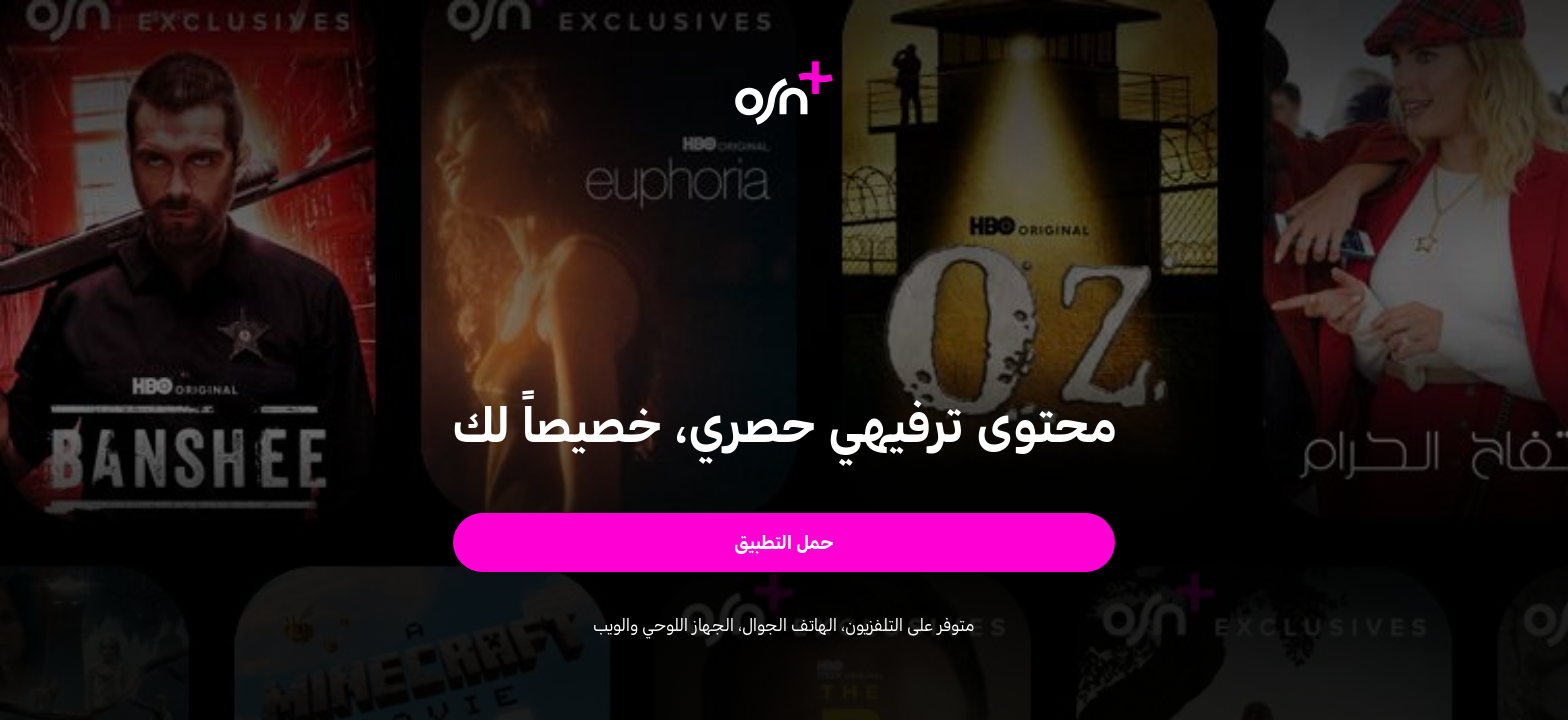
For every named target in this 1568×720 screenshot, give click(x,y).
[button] (784, 542)
